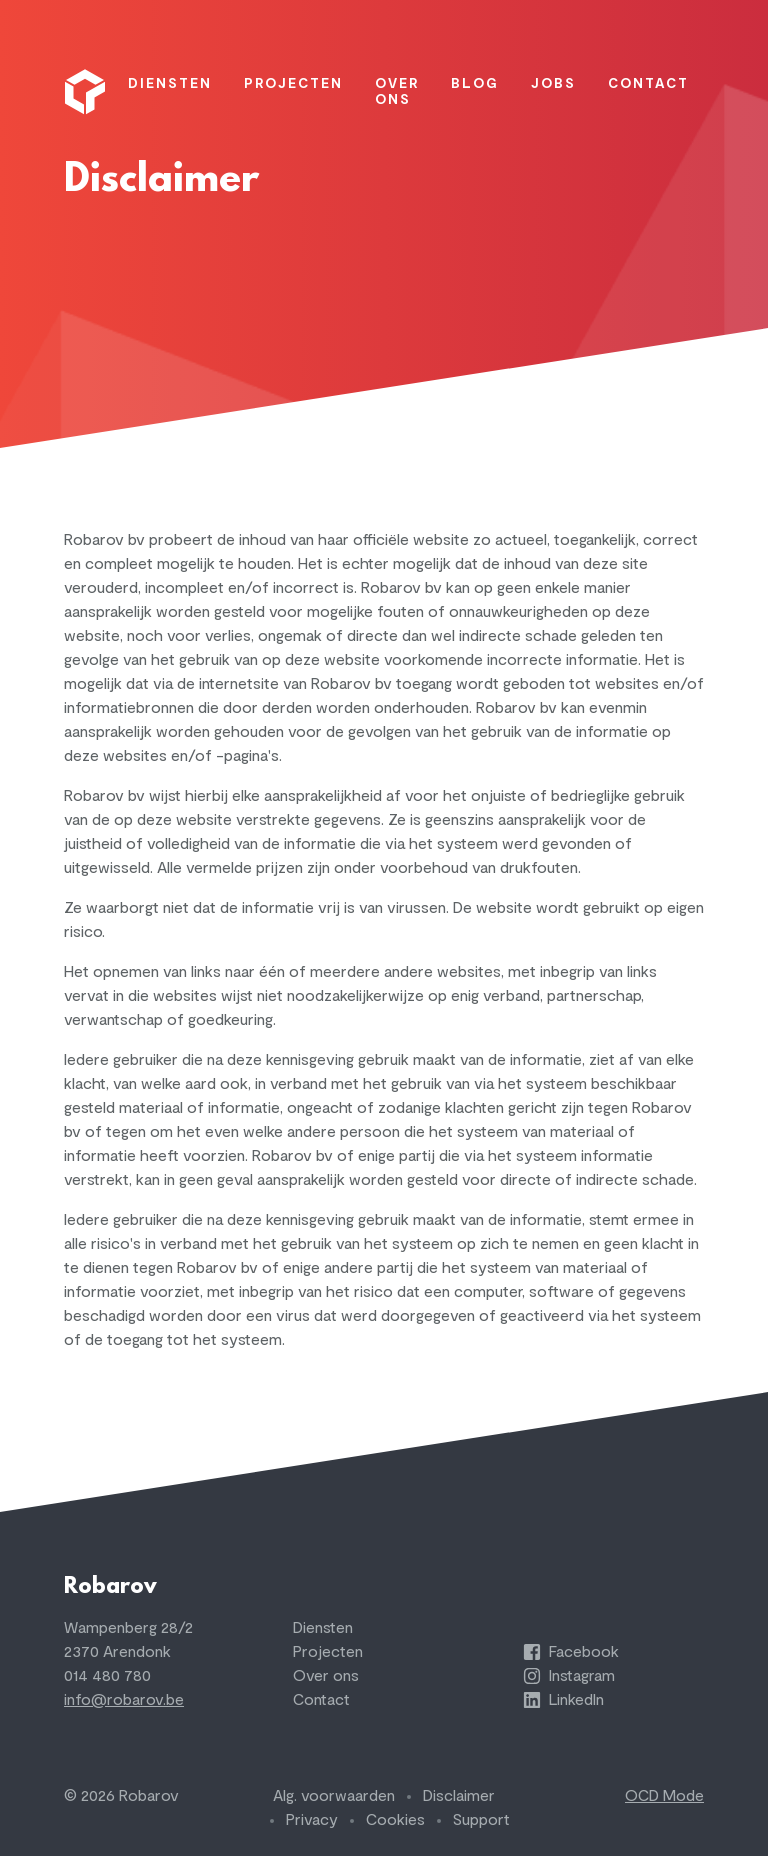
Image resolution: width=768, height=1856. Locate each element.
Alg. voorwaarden (334, 1796)
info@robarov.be (124, 1700)
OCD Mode (664, 1796)
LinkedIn (563, 1700)
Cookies (395, 1820)
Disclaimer (459, 1796)
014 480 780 (107, 1676)
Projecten (328, 1652)
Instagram (569, 1676)
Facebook (571, 1652)
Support (481, 1820)
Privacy (312, 1820)
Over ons (326, 1676)
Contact (321, 1700)
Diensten (323, 1628)
